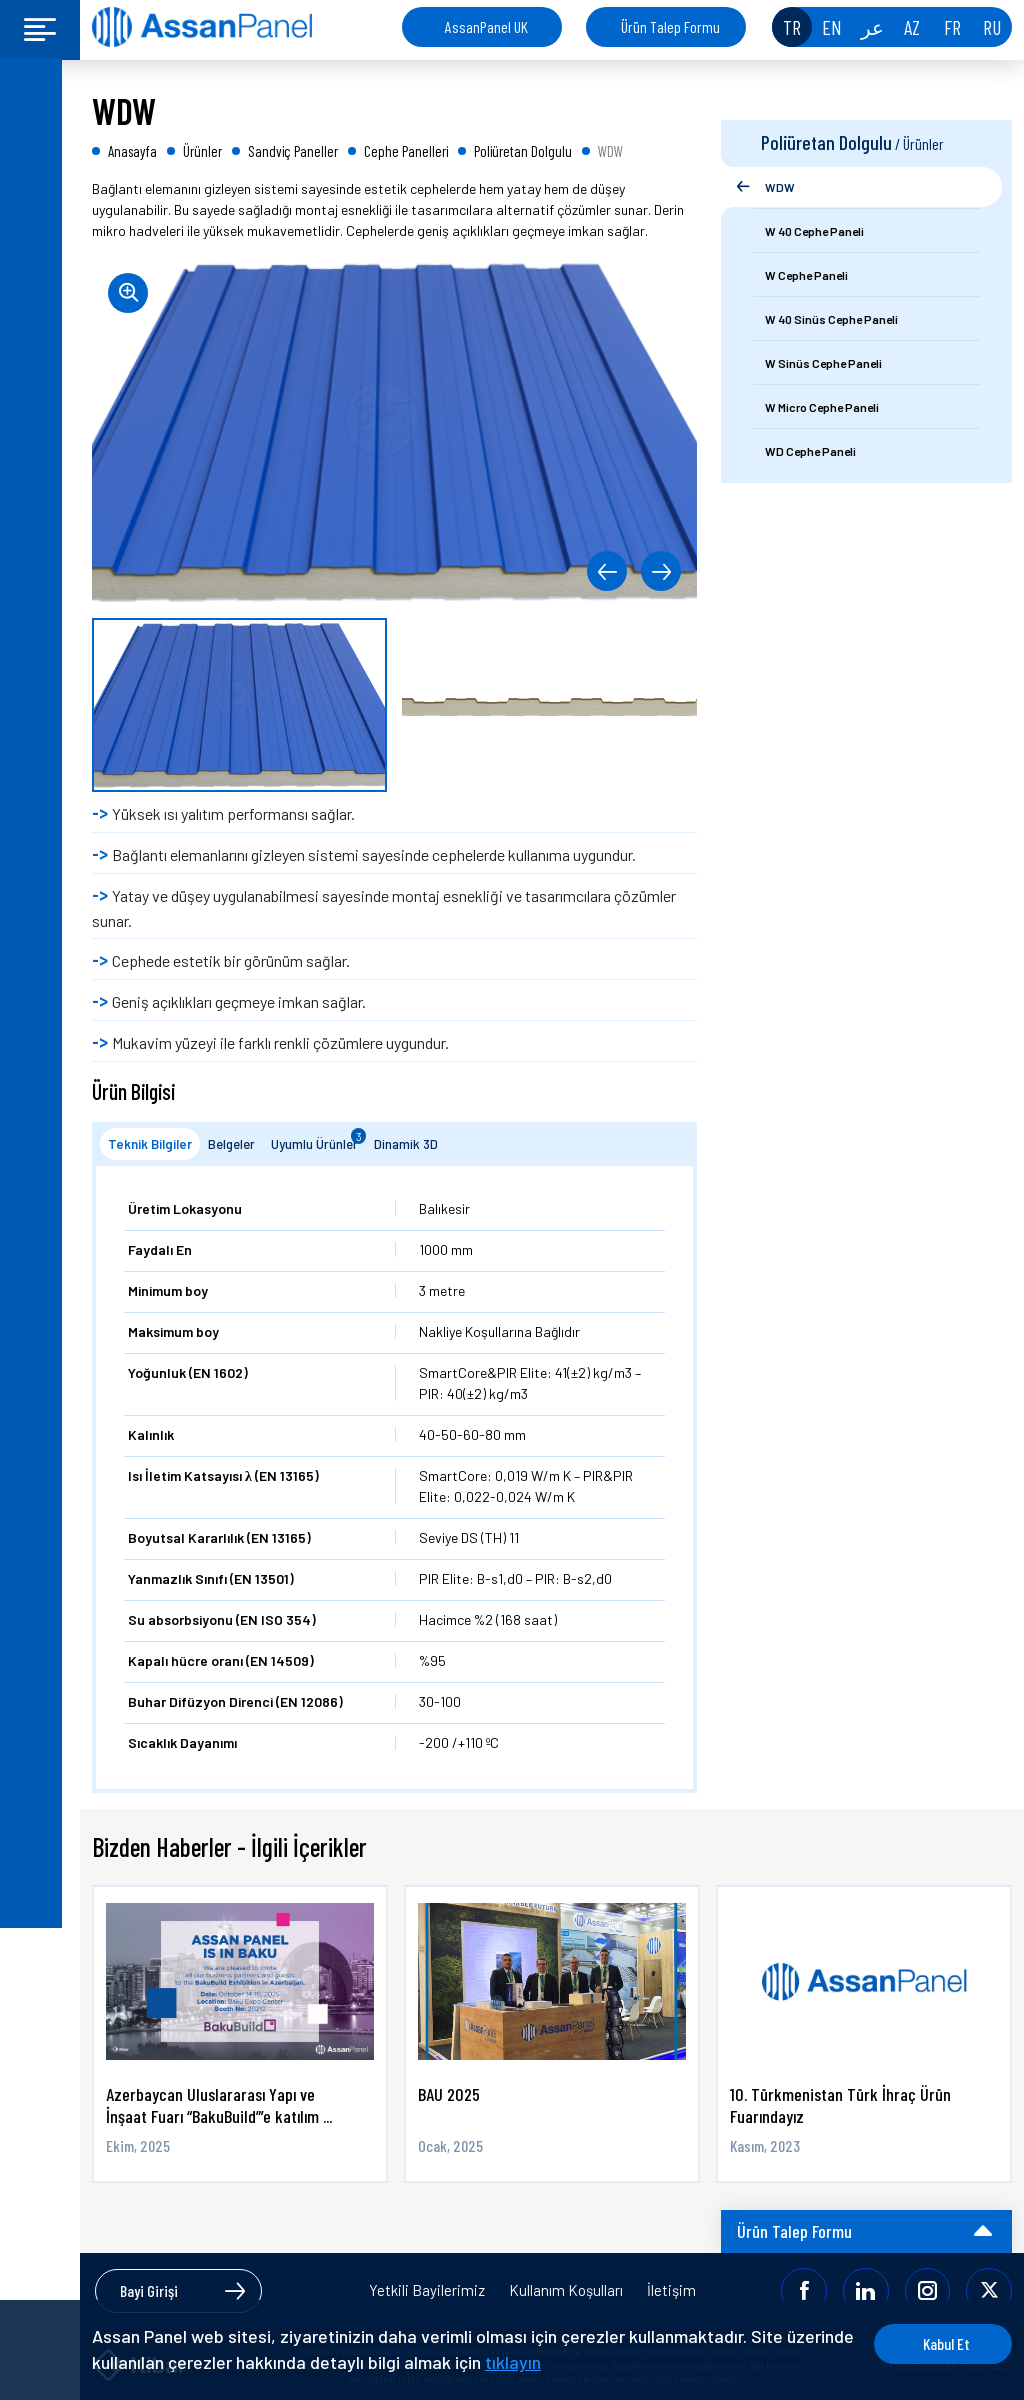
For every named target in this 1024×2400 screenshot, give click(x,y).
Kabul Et (936, 2343)
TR (792, 27)
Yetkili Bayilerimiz (427, 2290)
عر (872, 27)
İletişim (671, 2290)
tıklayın (584, 2362)
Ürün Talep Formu (670, 26)
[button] (605, 571)
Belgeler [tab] (231, 1144)
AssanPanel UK (486, 26)
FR (952, 27)
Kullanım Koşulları (566, 2290)
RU (992, 27)
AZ (912, 27)
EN (832, 27)
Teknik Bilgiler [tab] (150, 1144)
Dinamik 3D (406, 1144)
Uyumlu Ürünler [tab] (318, 1140)
